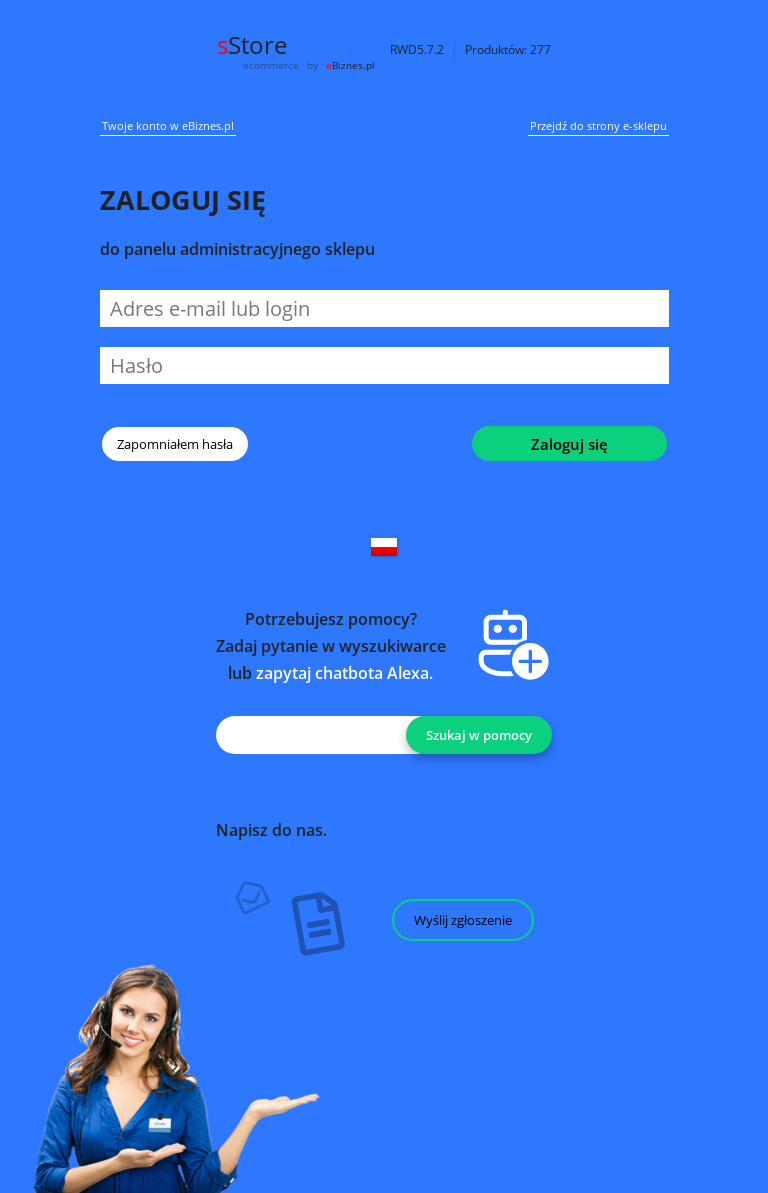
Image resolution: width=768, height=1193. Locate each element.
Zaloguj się (569, 444)
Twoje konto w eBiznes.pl (168, 126)
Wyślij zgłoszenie (463, 920)
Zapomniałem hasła (175, 444)
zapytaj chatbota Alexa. (344, 673)
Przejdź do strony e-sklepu (598, 126)
